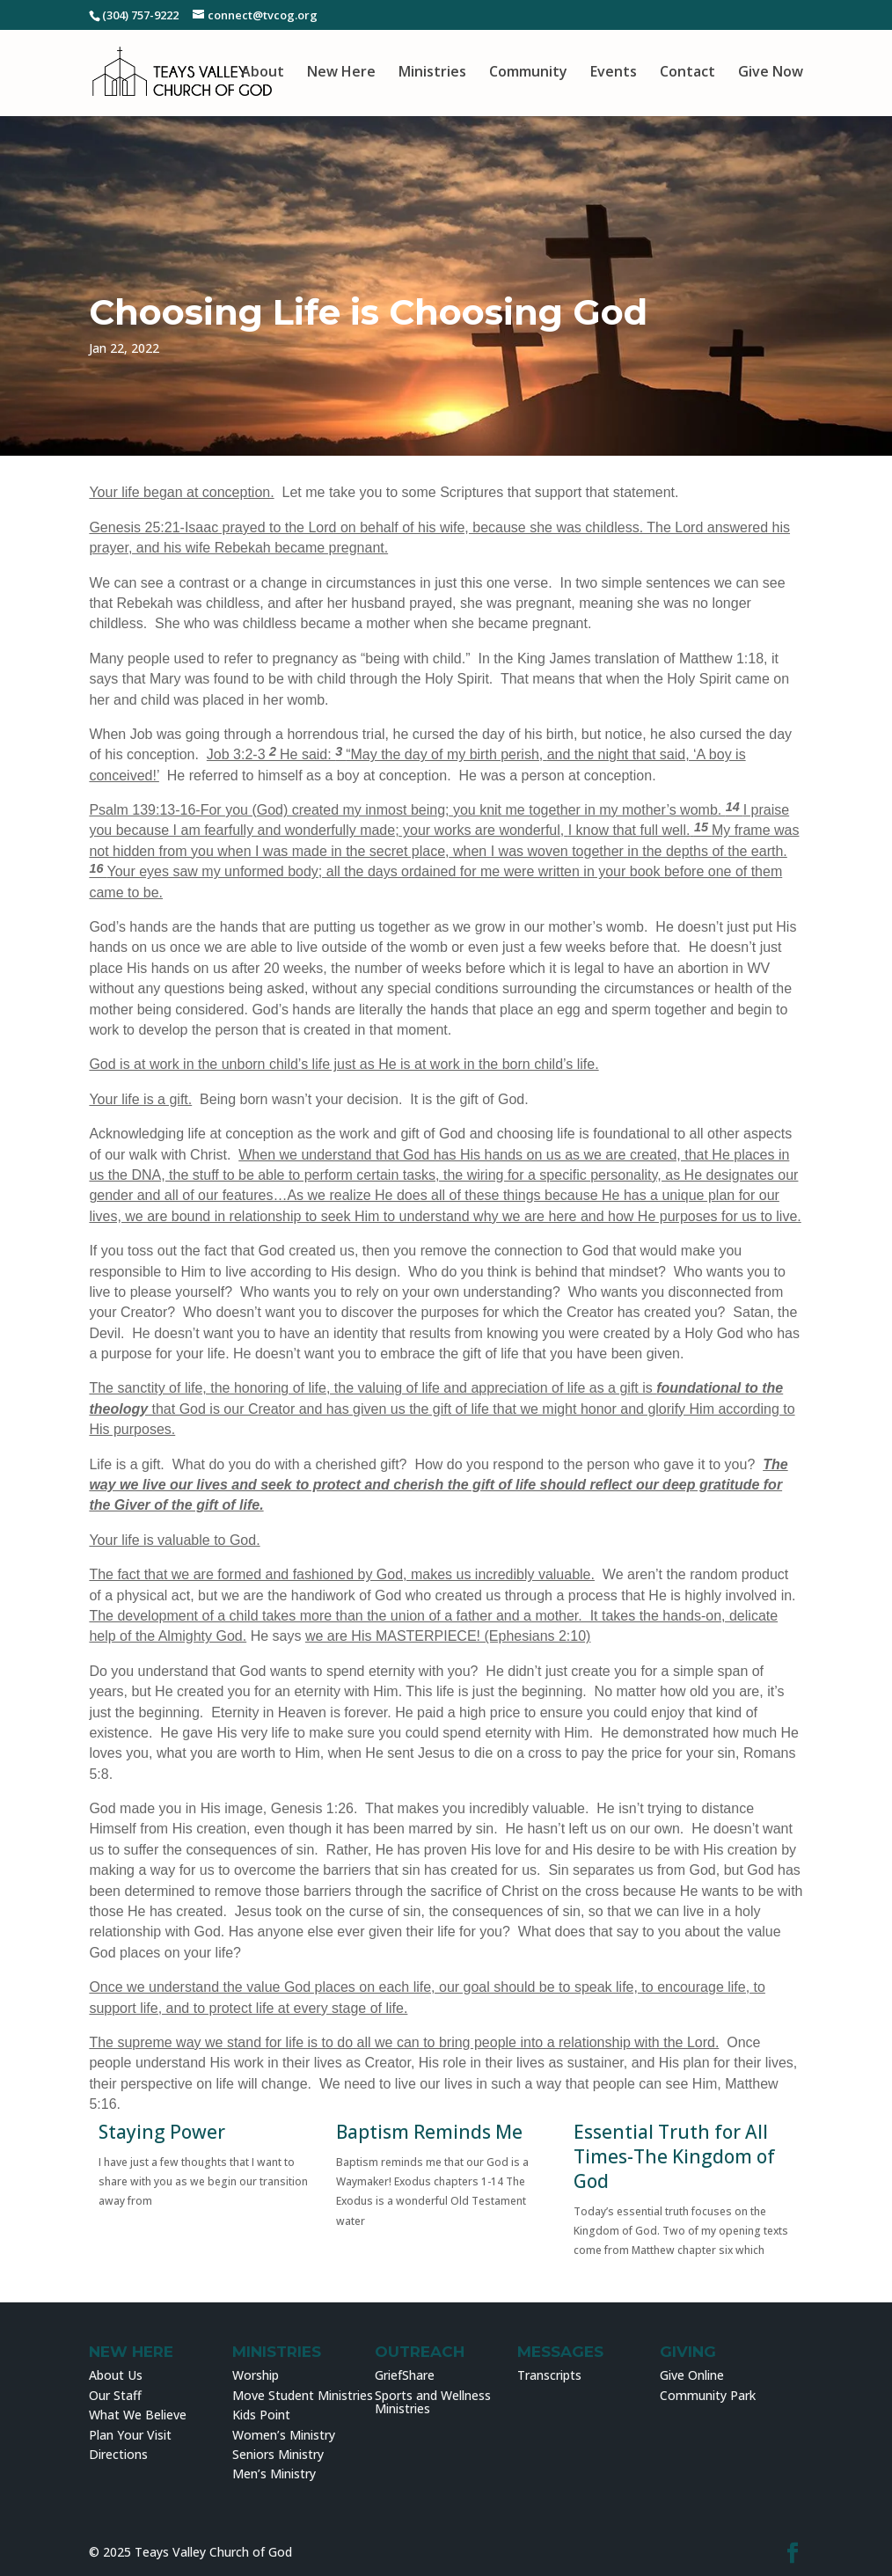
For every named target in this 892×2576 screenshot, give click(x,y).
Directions (118, 2454)
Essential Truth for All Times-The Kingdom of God (674, 2156)
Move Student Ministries (302, 2395)
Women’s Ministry (283, 2434)
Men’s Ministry (274, 2473)
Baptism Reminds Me (429, 2131)
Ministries (432, 72)
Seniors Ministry (278, 2454)
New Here (341, 72)
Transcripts (549, 2375)
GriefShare (405, 2375)
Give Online (692, 2375)
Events (613, 72)
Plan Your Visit (130, 2434)
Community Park (708, 2395)
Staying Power (162, 2131)
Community (528, 72)
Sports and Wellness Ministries (433, 2402)
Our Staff (115, 2395)
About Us (116, 2375)
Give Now (770, 72)
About (262, 72)
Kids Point (261, 2414)
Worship (255, 2375)
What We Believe (137, 2414)
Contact (687, 72)
